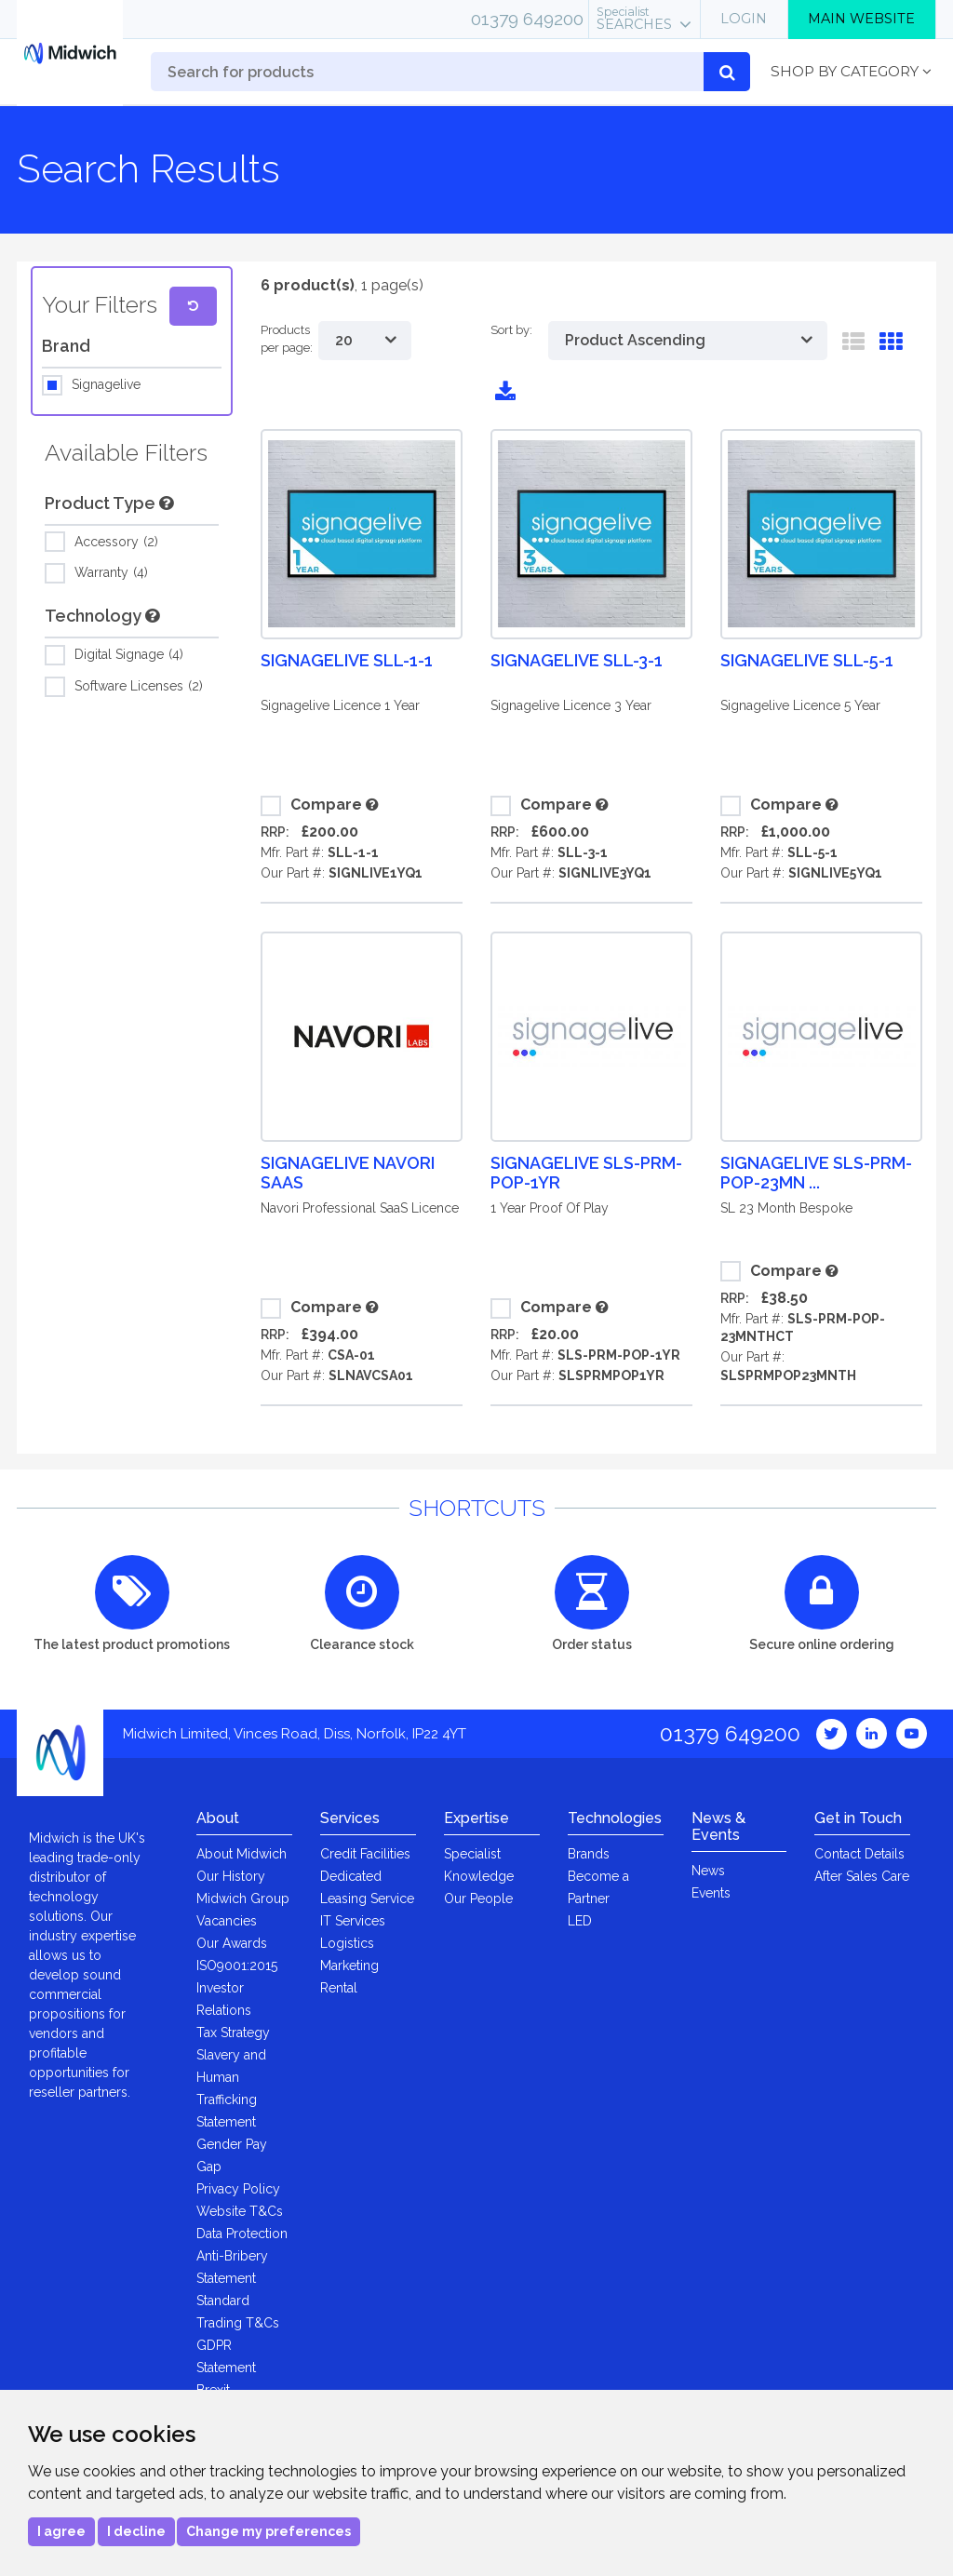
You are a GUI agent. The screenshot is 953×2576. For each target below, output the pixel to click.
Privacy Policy (238, 2188)
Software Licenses (138, 687)
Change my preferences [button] (268, 2531)
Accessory (116, 542)
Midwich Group (242, 1898)
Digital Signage (128, 655)
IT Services (352, 1920)
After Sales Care (861, 1876)
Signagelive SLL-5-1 (806, 660)
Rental (338, 1987)
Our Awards (231, 1943)
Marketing (349, 1965)
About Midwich (241, 1853)
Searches (634, 19)
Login (743, 18)
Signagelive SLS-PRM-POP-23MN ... (816, 1172)
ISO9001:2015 (236, 1965)
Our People (478, 1898)
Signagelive (106, 385)
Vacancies (226, 1920)
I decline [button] (136, 2531)
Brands (589, 1853)
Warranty (111, 573)
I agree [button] (61, 2531)
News (708, 1870)
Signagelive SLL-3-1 (576, 660)
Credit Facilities (365, 1853)
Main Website (861, 18)
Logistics (347, 1943)
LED (580, 1920)
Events (711, 1892)
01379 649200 (527, 18)
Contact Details (859, 1853)
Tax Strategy (233, 2032)
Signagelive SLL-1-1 (347, 660)
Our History (230, 1876)
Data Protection (242, 2233)
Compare (311, 806)
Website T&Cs (239, 2211)
